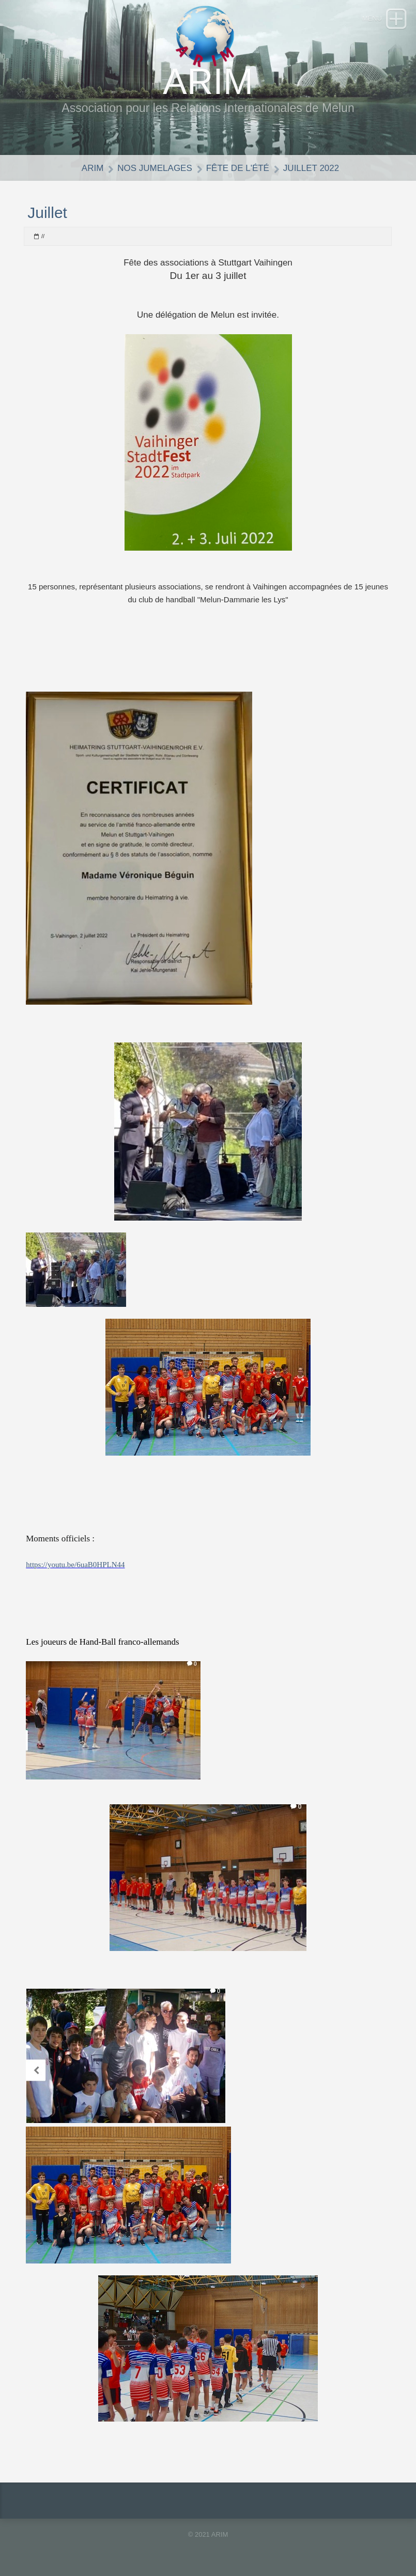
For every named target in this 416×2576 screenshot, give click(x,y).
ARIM (93, 168)
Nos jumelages (154, 168)
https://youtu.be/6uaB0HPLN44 (75, 1564)
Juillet (47, 212)
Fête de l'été (237, 168)
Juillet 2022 (311, 168)
